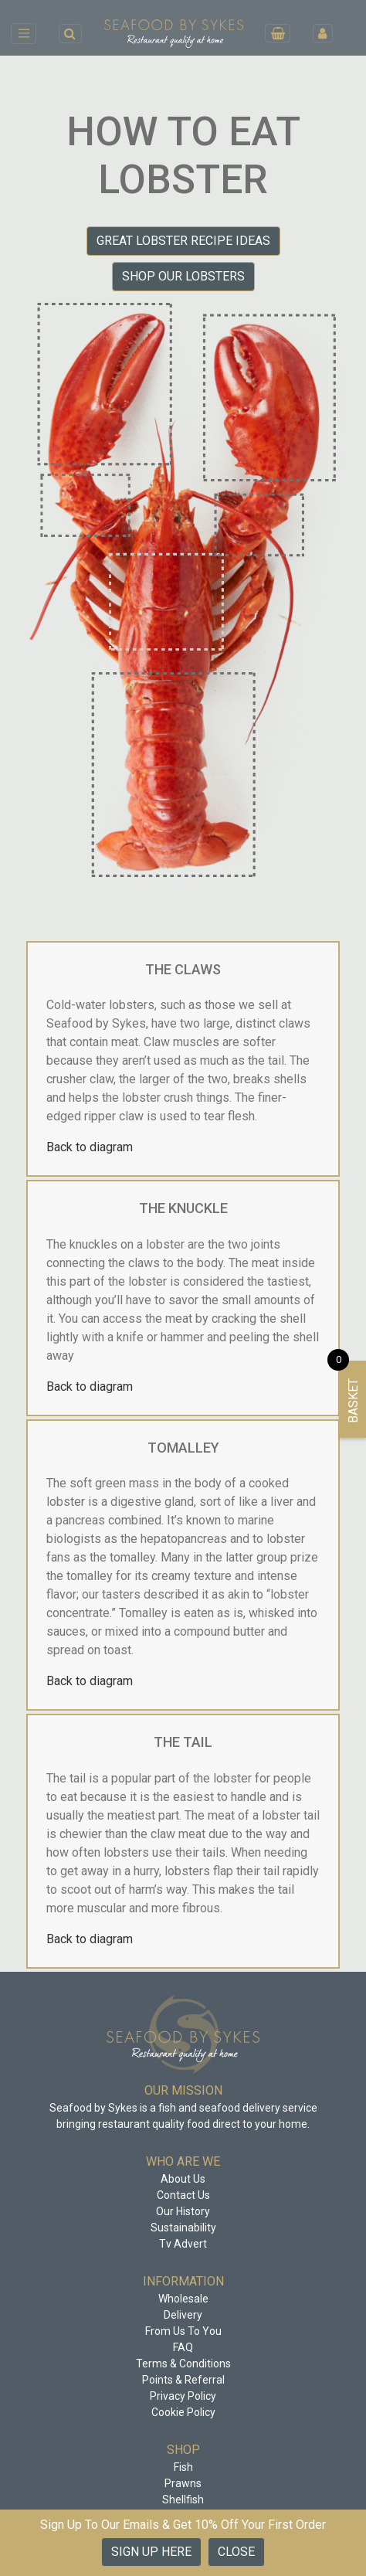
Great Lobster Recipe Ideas (183, 240)
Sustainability (183, 2227)
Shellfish (183, 2499)
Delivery (183, 2315)
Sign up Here (151, 2551)
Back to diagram (89, 1147)
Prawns (183, 2483)
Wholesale (183, 2298)
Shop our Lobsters (183, 276)
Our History (183, 2211)
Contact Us (183, 2195)
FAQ (183, 2347)
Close (236, 2551)
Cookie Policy (183, 2412)
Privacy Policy (183, 2396)
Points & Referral (183, 2380)
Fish (183, 2467)
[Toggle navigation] (23, 33)
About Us (183, 2179)
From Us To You (183, 2331)
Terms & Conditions (183, 2363)
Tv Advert (183, 2244)
